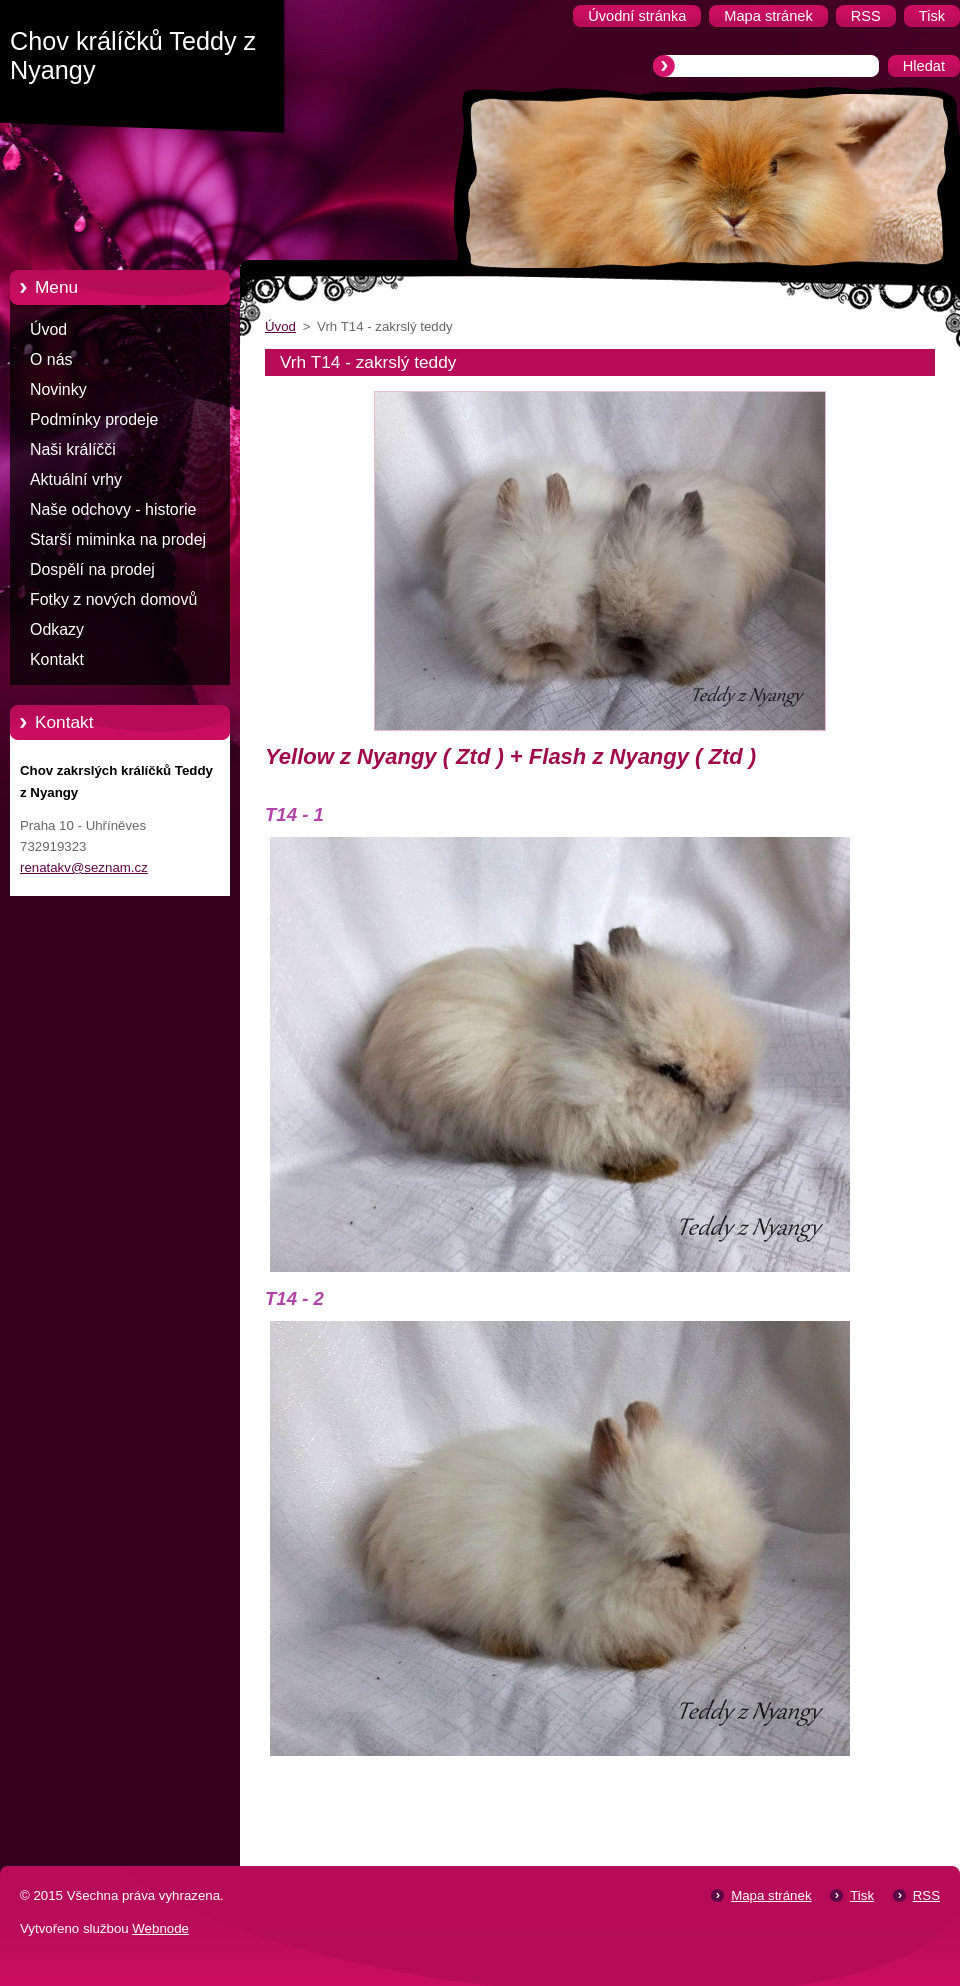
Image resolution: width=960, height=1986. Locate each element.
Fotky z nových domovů (113, 599)
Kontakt (57, 659)
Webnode (160, 1928)
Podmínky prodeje (94, 419)
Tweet (917, 1789)
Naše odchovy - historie (113, 509)
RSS (926, 1895)
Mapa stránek (771, 1895)
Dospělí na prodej (92, 569)
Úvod (48, 329)
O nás (51, 359)
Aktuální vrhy (76, 479)
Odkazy (57, 629)
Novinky (58, 389)
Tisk (862, 1895)
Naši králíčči (73, 449)
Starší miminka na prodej (118, 539)
